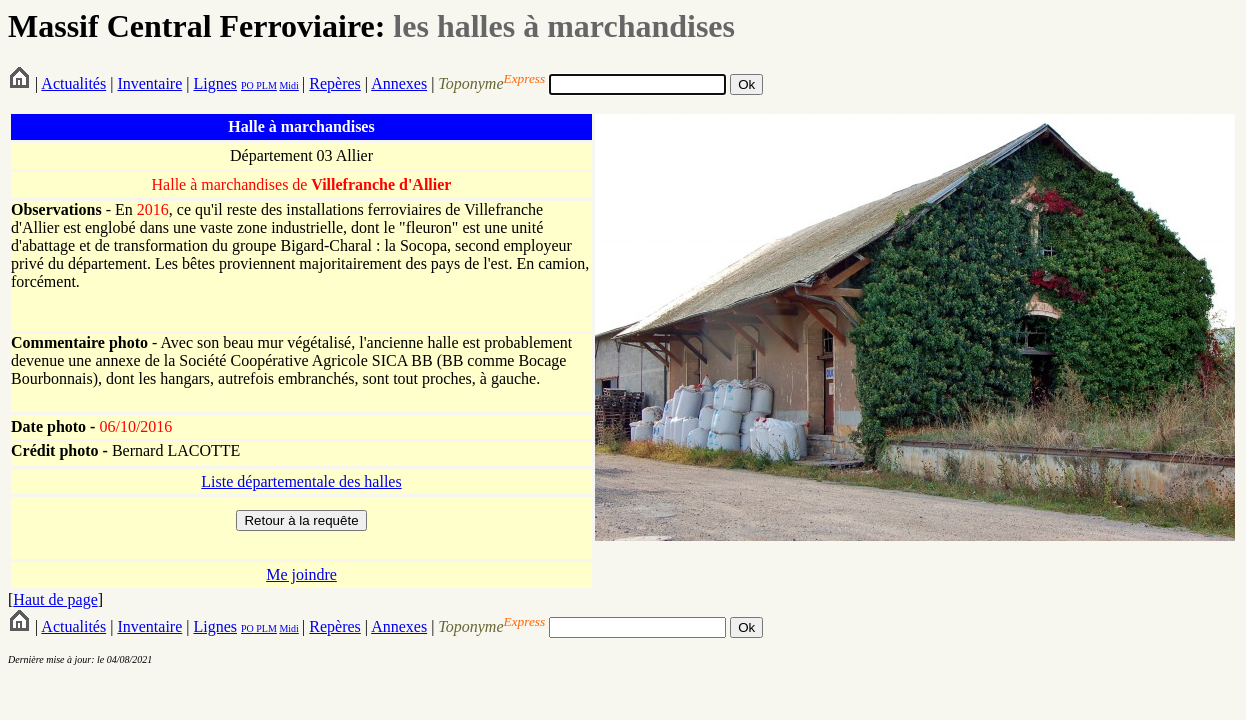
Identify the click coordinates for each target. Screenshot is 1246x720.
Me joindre (301, 574)
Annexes (399, 83)
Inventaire (149, 83)
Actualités (73, 83)
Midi (288, 85)
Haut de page (55, 599)
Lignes (215, 83)
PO (247, 85)
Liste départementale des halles (301, 481)
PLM (265, 85)
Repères (335, 83)
